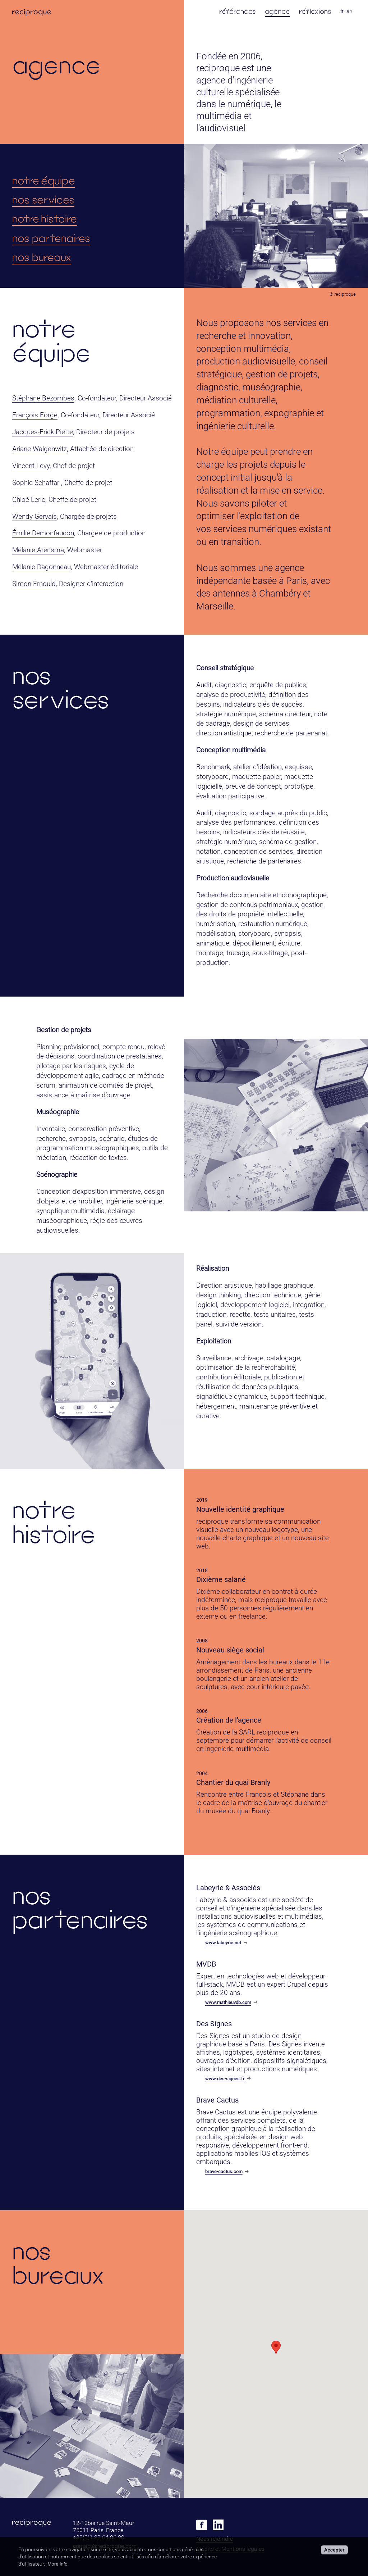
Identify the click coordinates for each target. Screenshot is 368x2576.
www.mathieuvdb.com (231, 2002)
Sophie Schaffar (36, 483)
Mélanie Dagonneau (41, 567)
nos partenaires (51, 238)
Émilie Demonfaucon (43, 533)
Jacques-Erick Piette (42, 432)
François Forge (35, 415)
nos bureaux (41, 257)
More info (57, 2564)
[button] (276, 2347)
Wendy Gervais (34, 516)
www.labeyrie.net (226, 1942)
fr (341, 11)
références (237, 11)
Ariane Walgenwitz (39, 449)
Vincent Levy (31, 466)
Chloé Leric (28, 499)
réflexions (315, 11)
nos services (43, 199)
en (349, 11)
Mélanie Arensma (38, 550)
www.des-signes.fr (228, 2078)
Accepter (334, 2550)
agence (277, 11)
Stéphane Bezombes (43, 398)
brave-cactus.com (227, 2171)
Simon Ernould (34, 584)
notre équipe (43, 180)
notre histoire (44, 218)
